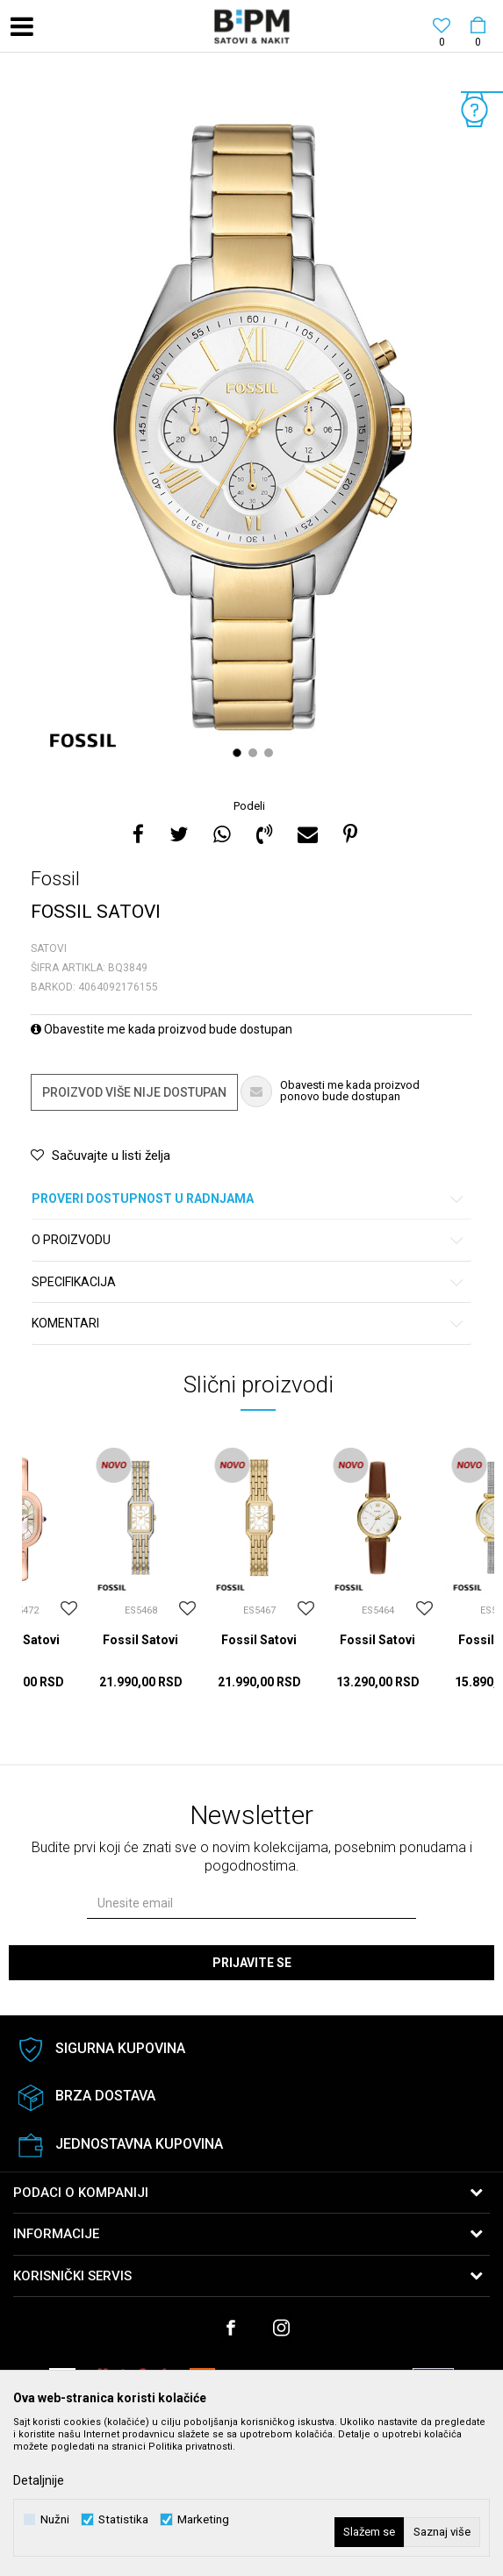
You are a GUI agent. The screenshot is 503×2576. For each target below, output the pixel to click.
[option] (251, 427)
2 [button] (255, 752)
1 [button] (239, 752)
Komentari (248, 1323)
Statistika (123, 2519)
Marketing (203, 2519)
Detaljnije (38, 2480)
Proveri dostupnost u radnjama (248, 1199)
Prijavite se (251, 1963)
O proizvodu (248, 1240)
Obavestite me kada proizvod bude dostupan (161, 1029)
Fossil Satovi (140, 1640)
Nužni (54, 2519)
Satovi (49, 948)
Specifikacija (248, 1282)
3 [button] (271, 752)
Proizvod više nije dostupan (134, 1092)
